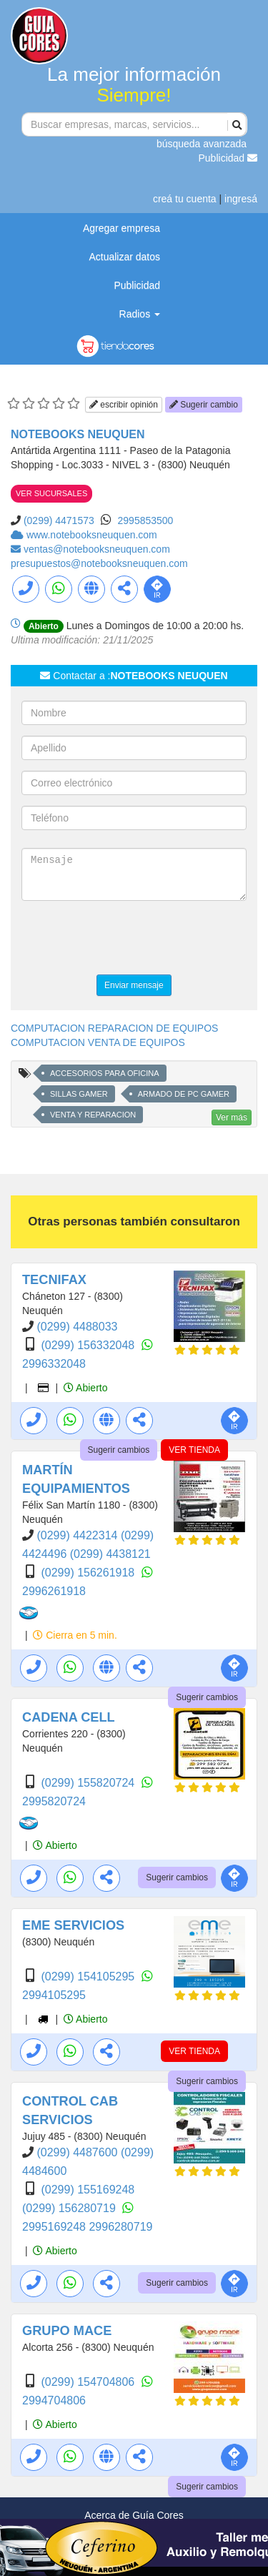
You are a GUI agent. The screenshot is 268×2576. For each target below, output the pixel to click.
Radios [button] (139, 314)
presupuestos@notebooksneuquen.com (99, 563)
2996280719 (120, 2227)
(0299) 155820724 (89, 1783)
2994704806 (54, 2400)
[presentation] (130, 939)
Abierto (85, 1387)
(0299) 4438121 (110, 1554)
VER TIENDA (194, 1450)
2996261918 (54, 1591)
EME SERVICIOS (73, 1925)
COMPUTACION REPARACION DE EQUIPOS (114, 1028)
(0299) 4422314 (78, 1535)
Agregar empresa (121, 228)
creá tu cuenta (185, 198)
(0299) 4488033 (76, 1327)
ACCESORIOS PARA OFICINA (104, 1073)
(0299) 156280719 (70, 2208)
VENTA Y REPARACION (93, 1114)
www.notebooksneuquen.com (91, 535)
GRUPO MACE (66, 2331)
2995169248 (55, 2227)
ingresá (240, 198)
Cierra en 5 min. (74, 1635)
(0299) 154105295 (89, 1976)
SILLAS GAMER (79, 1094)
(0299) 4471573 (59, 520)
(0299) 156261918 (89, 1572)
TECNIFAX (54, 1280)
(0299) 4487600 (78, 2152)
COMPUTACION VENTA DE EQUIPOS (98, 1042)
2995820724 (54, 1801)
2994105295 (54, 1995)
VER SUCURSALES (51, 493)
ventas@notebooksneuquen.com (97, 549)
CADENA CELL (68, 1717)
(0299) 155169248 (87, 2189)
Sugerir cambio (203, 405)
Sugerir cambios (119, 1450)
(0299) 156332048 (89, 1345)
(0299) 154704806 (89, 2382)
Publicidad (228, 158)
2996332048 (54, 1364)
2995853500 (146, 520)
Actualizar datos (124, 256)
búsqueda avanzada (202, 143)
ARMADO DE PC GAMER (183, 1094)
